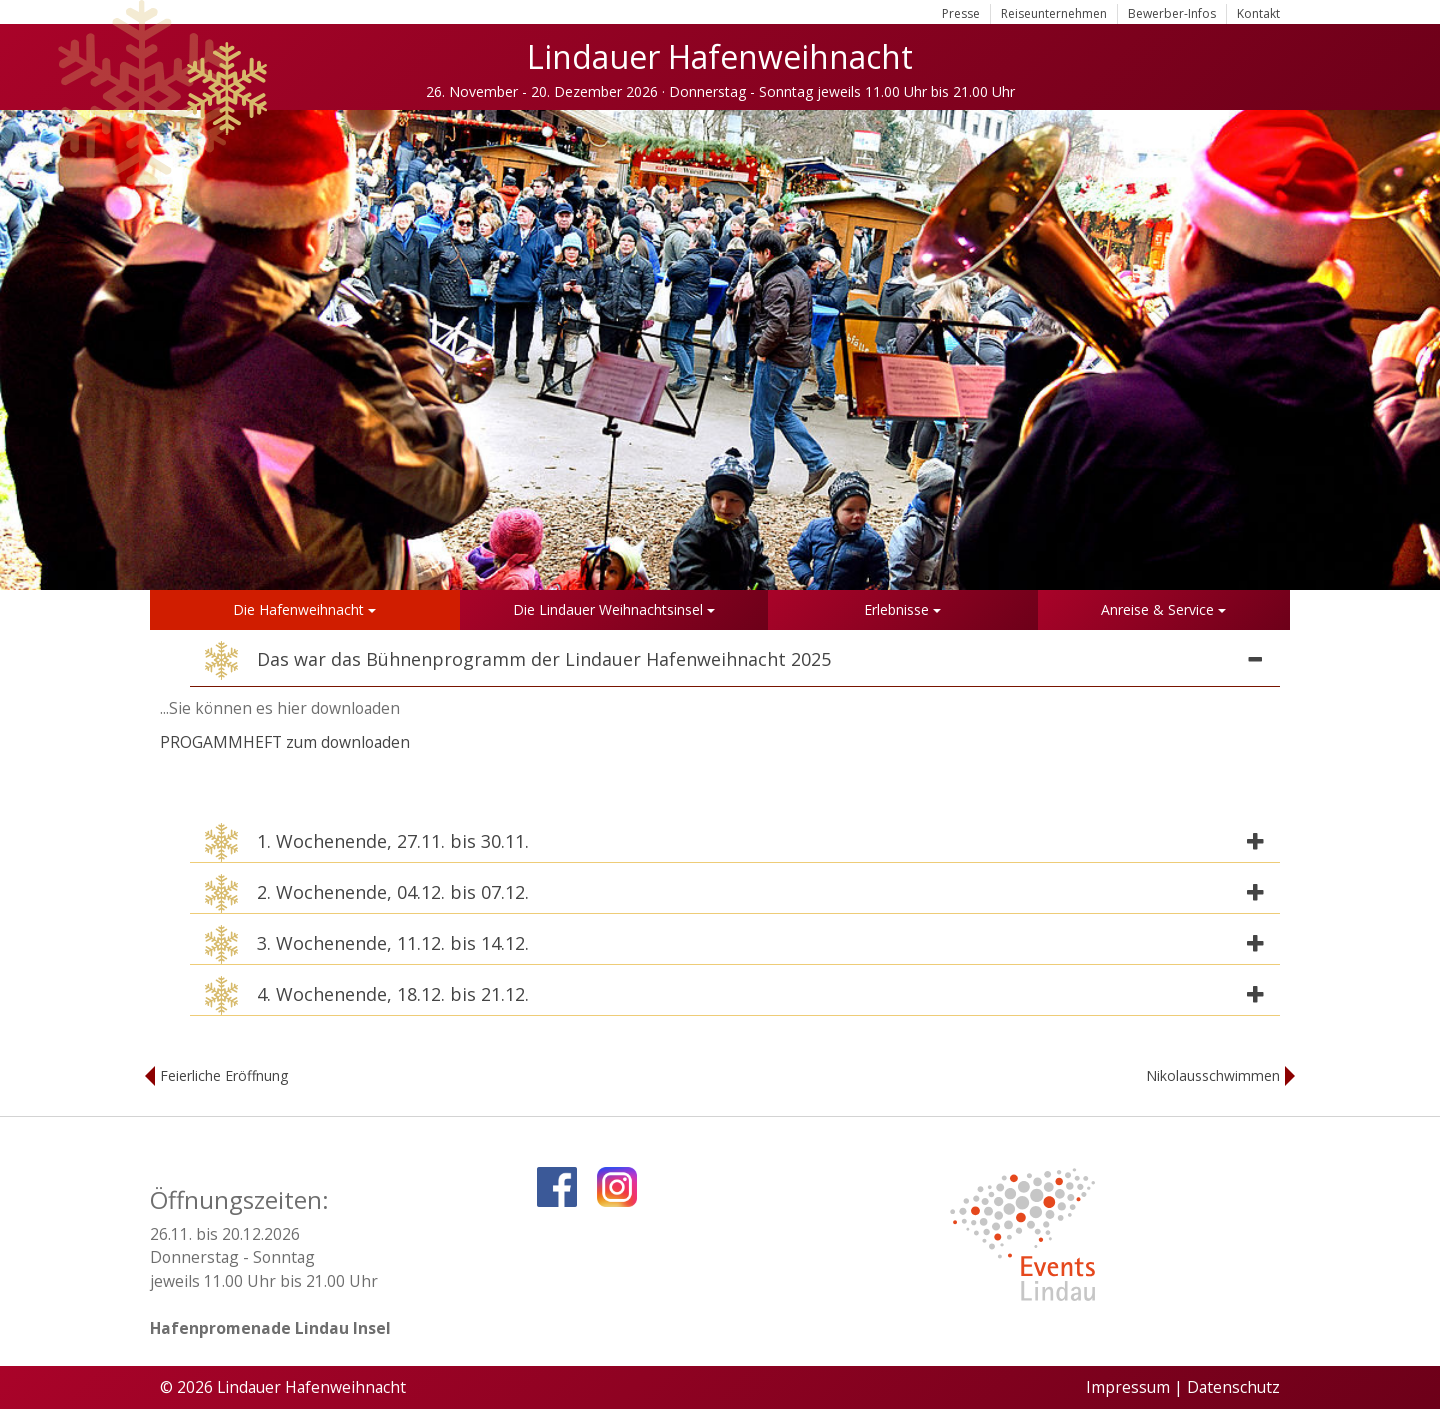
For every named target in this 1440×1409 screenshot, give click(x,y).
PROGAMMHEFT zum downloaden (285, 742)
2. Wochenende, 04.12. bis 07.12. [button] (367, 893)
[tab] (735, 664)
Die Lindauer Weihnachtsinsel (614, 609)
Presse (961, 13)
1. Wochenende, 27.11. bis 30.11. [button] (367, 842)
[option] (720, 350)
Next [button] (1405, 350)
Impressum (1128, 1387)
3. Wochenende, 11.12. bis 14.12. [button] (367, 944)
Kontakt (1258, 13)
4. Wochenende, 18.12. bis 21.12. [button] (367, 995)
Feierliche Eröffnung (224, 1075)
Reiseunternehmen (1054, 13)
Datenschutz (1233, 1387)
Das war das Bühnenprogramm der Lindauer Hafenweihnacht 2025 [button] (518, 660)
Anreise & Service (1163, 609)
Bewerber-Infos (1172, 13)
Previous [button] (35, 350)
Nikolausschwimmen (1213, 1075)
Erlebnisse (902, 609)
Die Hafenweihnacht (304, 609)
